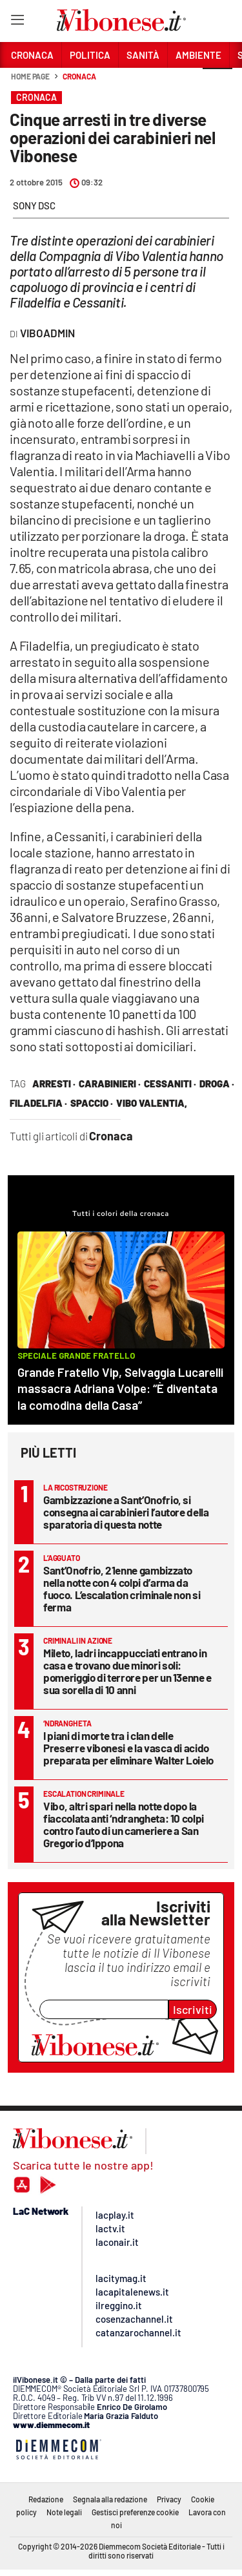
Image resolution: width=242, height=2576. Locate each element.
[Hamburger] (17, 22)
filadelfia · (38, 1103)
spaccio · (91, 1103)
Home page (30, 76)
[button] (217, 83)
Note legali (64, 2512)
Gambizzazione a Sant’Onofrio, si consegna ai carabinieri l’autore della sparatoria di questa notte (126, 1512)
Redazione (45, 2499)
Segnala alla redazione (110, 2499)
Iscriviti (192, 2009)
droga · (216, 1083)
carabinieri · (110, 1083)
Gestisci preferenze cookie (135, 2512)
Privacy (169, 2499)
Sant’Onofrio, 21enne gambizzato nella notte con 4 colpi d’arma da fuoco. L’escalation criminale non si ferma (121, 1588)
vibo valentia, (151, 1103)
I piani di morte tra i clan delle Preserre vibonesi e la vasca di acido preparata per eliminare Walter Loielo (128, 1747)
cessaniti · (170, 1083)
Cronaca (79, 76)
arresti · (54, 1083)
